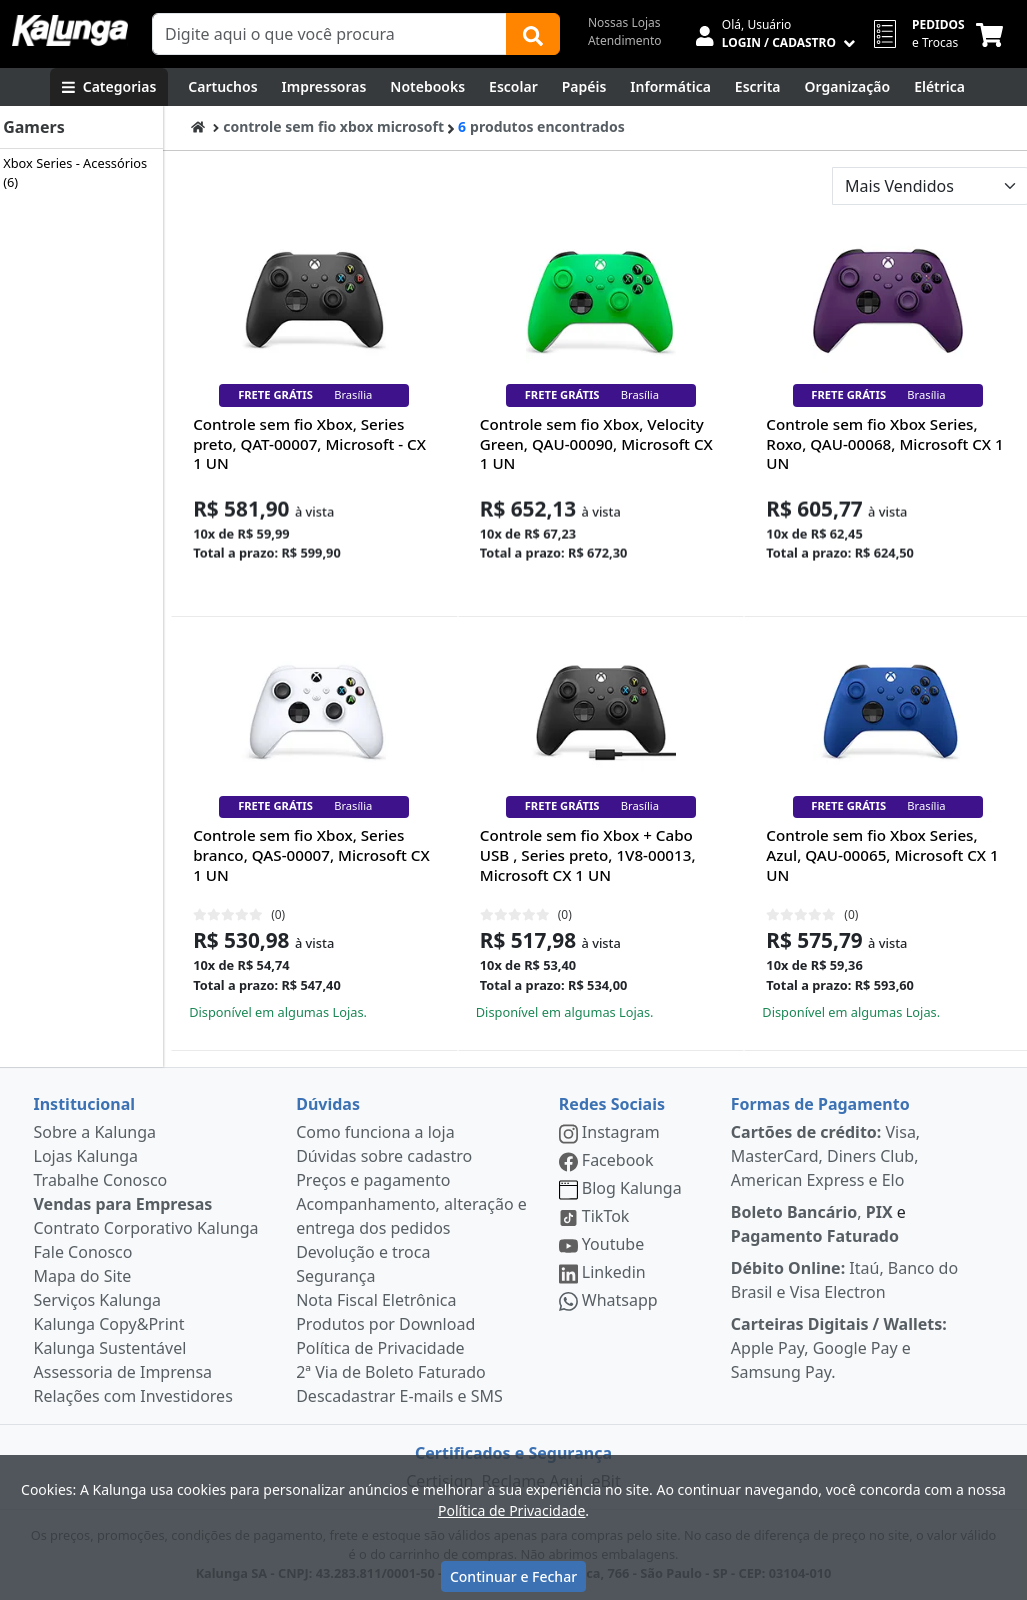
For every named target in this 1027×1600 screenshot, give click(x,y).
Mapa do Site (83, 1276)
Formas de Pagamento (820, 1104)
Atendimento (625, 40)
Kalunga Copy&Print (109, 1324)
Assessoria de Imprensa (123, 1372)
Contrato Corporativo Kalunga (146, 1228)
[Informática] (670, 87)
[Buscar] (533, 34)
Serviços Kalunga (97, 1300)
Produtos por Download (385, 1324)
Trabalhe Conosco (101, 1180)
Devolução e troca (363, 1252)
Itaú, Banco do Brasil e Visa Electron (844, 1280)
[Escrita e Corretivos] (758, 87)
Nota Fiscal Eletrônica (376, 1300)
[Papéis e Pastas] (584, 87)
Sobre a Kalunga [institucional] (95, 1132)
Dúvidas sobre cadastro (384, 1156)
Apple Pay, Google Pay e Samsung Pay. (839, 1348)
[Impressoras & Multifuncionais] (324, 87)
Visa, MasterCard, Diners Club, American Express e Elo (825, 1156)
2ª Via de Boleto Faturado (391, 1372)
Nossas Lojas (624, 22)
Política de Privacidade (380, 1348)
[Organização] (848, 87)
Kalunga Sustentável (110, 1348)
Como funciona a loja (375, 1132)
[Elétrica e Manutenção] (939, 87)
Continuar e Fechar (513, 1576)
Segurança (335, 1276)
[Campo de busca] (329, 34)
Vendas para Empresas (123, 1204)
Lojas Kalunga (86, 1156)
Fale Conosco (83, 1252)
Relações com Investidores (133, 1396)
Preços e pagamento (373, 1180)
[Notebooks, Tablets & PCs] (427, 87)
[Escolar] (513, 87)
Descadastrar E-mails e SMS (399, 1396)
